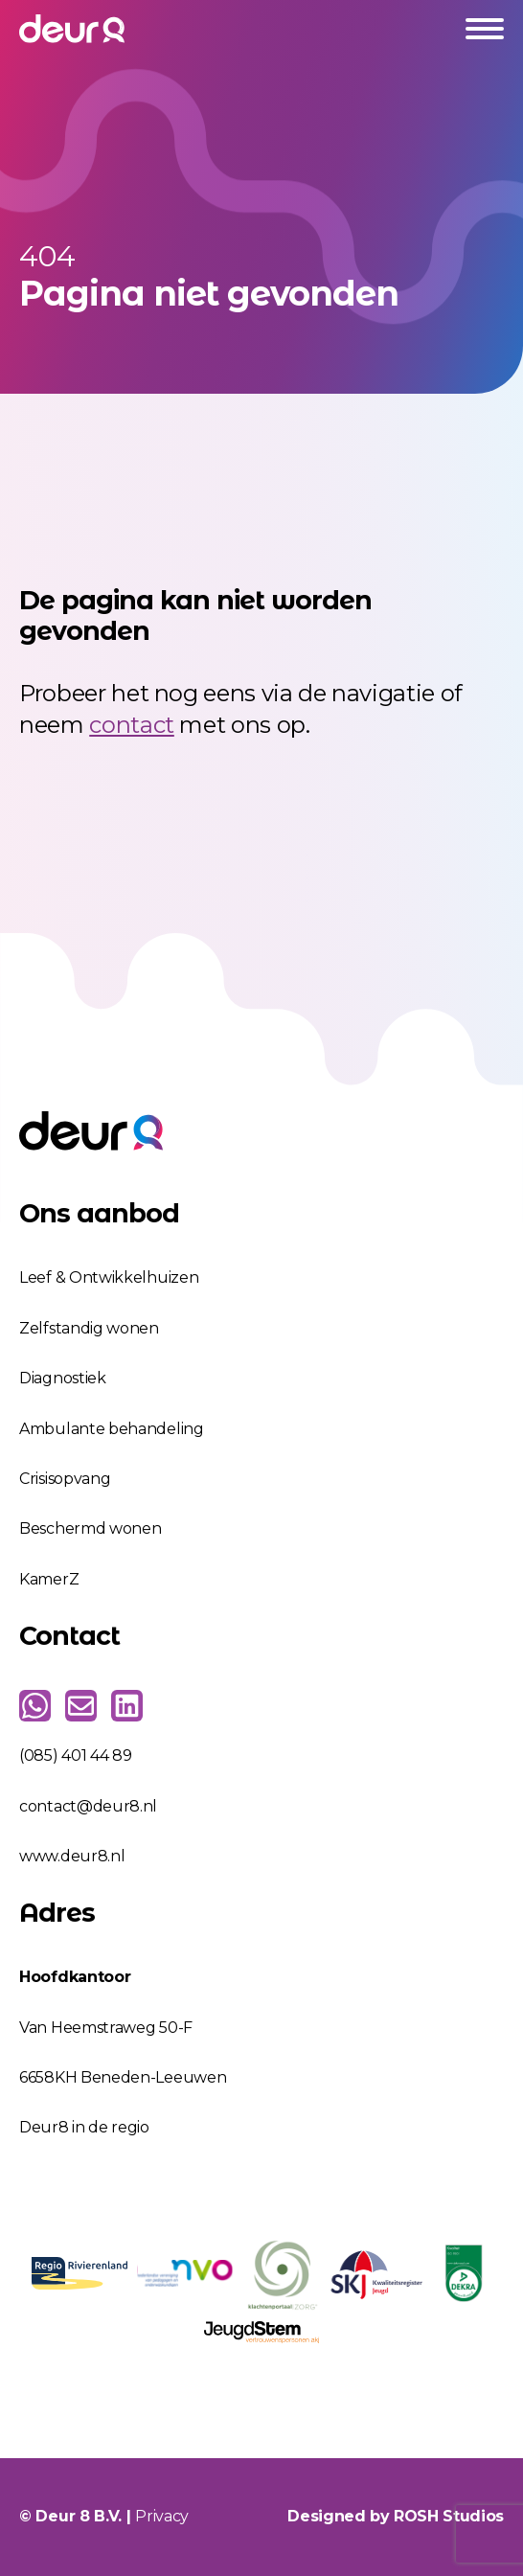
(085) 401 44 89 (75, 1755)
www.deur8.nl (72, 1856)
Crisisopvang (64, 1479)
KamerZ (49, 1579)
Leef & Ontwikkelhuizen (108, 1277)
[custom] (35, 1705)
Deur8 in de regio (84, 2127)
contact (131, 725)
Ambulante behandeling (111, 1429)
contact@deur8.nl (88, 1806)
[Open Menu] (485, 29)
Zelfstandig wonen (89, 1328)
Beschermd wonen (90, 1528)
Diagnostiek (62, 1378)
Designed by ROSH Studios (395, 2516)
